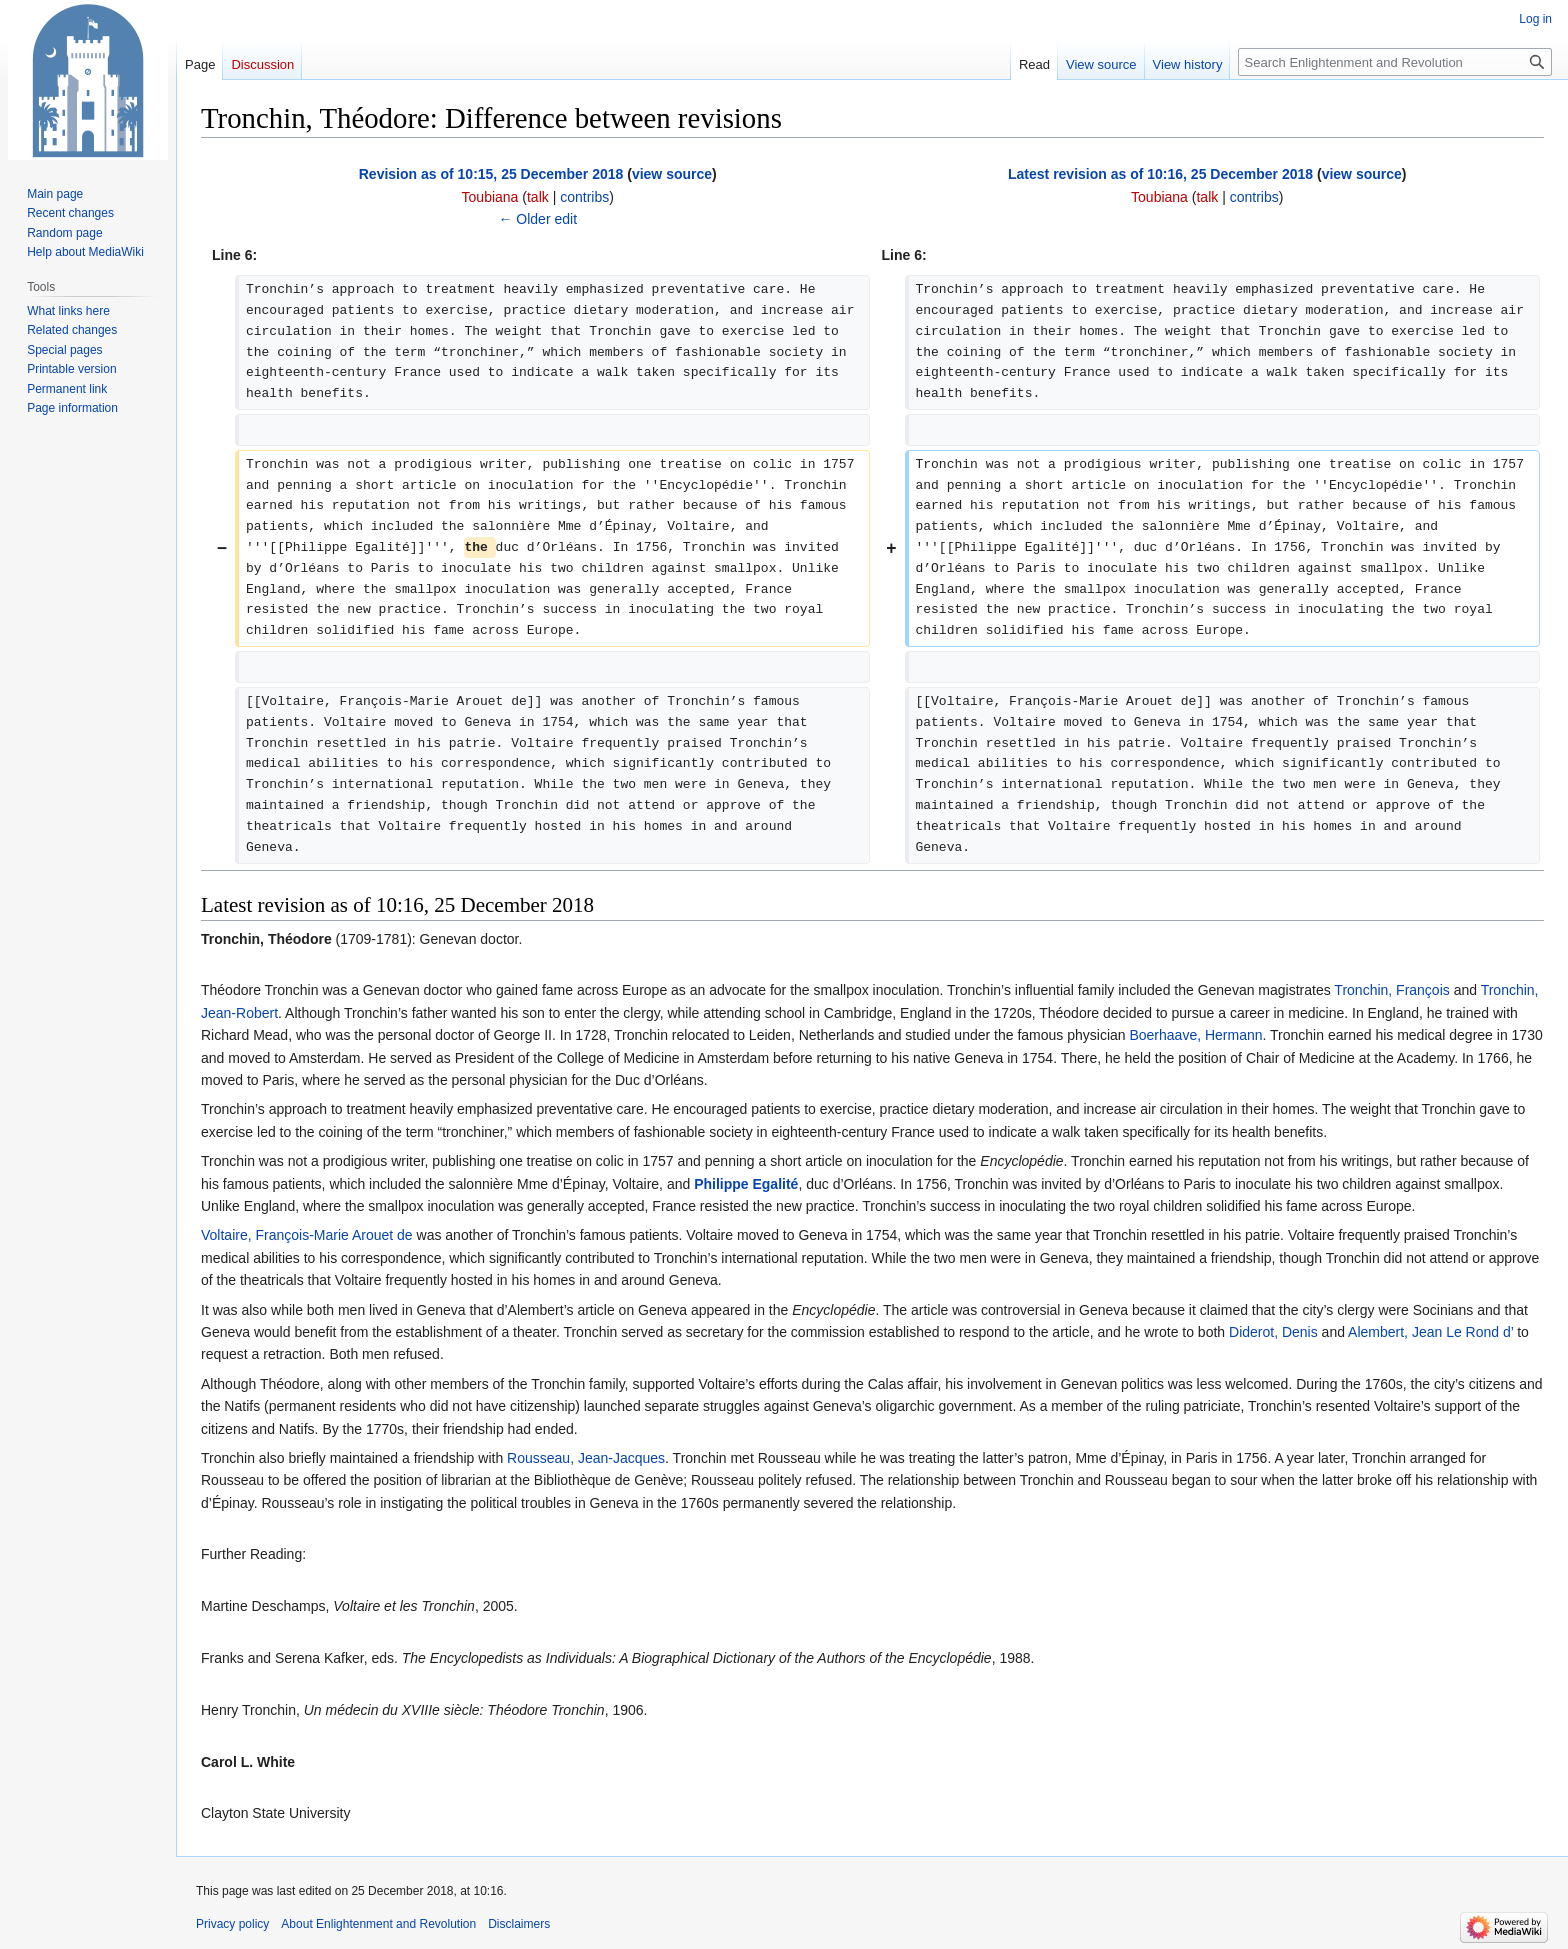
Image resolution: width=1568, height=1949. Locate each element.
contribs (584, 197)
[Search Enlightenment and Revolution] (1395, 62)
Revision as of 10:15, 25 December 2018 (491, 174)
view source (672, 174)
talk (538, 197)
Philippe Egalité (746, 1184)
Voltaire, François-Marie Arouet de (307, 1235)
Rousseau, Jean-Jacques (586, 1458)
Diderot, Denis (1273, 1332)
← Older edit (537, 219)
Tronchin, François (1391, 990)
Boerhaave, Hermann (1195, 1035)
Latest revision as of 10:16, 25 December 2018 (1160, 174)
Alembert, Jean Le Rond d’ (1430, 1332)
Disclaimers (519, 1924)
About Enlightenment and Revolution (378, 1924)
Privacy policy (232, 1924)
